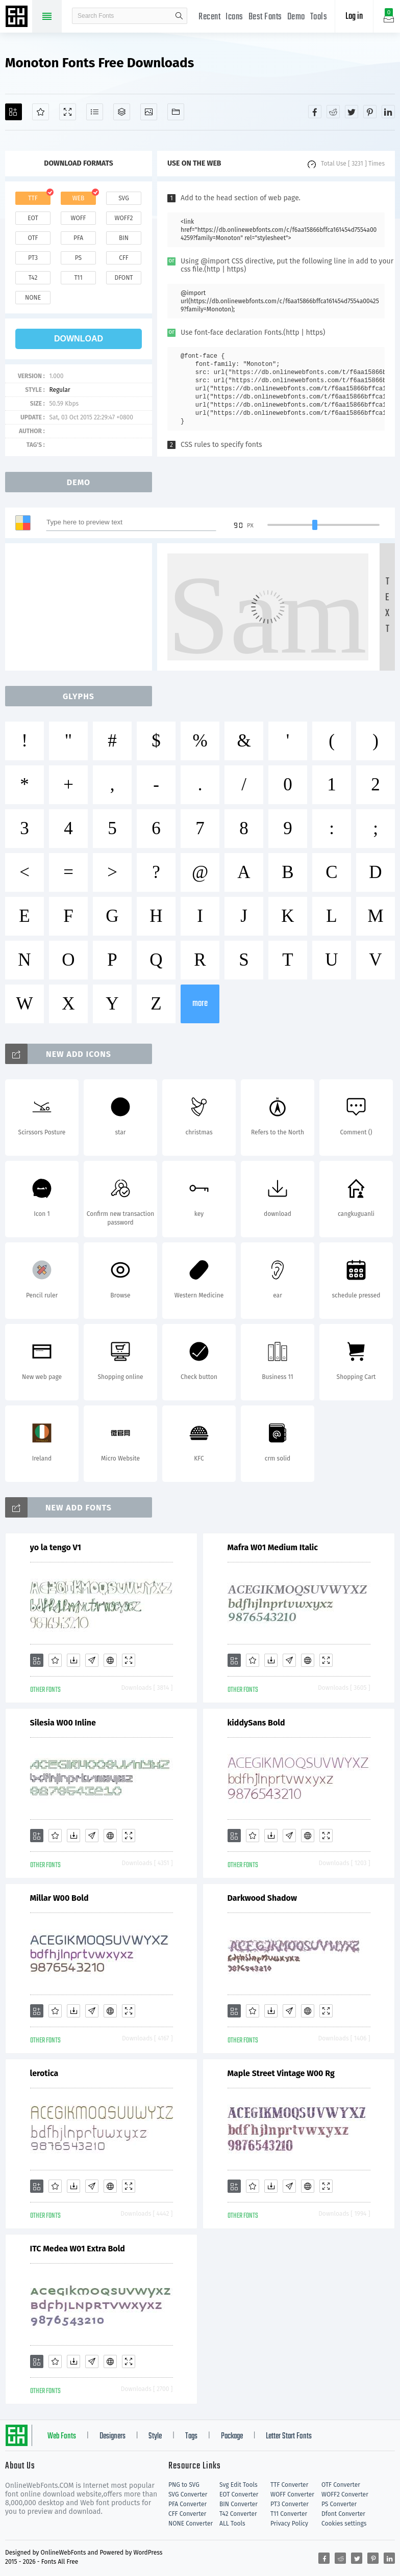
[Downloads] (73, 1660)
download (78, 338)
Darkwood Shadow (262, 1898)
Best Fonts (265, 17)
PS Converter (339, 2504)
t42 (33, 277)
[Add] (13, 111)
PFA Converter (187, 2504)
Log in (354, 16)
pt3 (33, 257)
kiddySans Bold (256, 1723)
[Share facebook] (314, 111)
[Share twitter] (351, 111)
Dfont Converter (343, 2513)
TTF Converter (289, 2484)
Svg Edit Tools (238, 2484)
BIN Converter (238, 2504)
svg (123, 198)
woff (78, 218)
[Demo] (67, 111)
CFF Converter (187, 2513)
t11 (78, 277)
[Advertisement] (81, 607)
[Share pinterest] (370, 111)
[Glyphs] (94, 111)
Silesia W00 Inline (63, 1723)
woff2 (124, 218)
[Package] (121, 111)
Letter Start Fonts (289, 2436)
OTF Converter (340, 2484)
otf (33, 238)
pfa (78, 238)
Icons (234, 17)
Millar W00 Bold (59, 1898)
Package (232, 2436)
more (200, 1003)
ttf (32, 198)
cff (124, 257)
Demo (296, 17)
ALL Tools (232, 2523)
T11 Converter (288, 2513)
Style (155, 2436)
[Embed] (110, 1660)
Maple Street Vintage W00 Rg (281, 2073)
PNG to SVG (183, 2484)
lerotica (44, 2073)
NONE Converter (190, 2523)
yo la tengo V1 (55, 1547)
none (33, 297)
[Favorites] (40, 111)
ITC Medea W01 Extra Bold (77, 2248)
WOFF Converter (292, 2494)
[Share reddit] (333, 111)
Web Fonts (61, 2436)
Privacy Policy (289, 2523)
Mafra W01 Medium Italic (273, 1547)
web (78, 198)
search (179, 15)
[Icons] (148, 111)
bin (124, 238)
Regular (59, 389)
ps (78, 257)
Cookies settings (343, 2523)
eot (33, 218)
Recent (209, 17)
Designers (112, 2436)
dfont (123, 277)
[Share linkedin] (388, 111)
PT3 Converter (289, 2504)
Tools (319, 17)
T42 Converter (238, 2513)
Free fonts (18, 17)
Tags (191, 2436)
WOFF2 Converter (344, 2494)
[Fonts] (175, 111)
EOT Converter (238, 2494)
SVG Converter (187, 2494)
